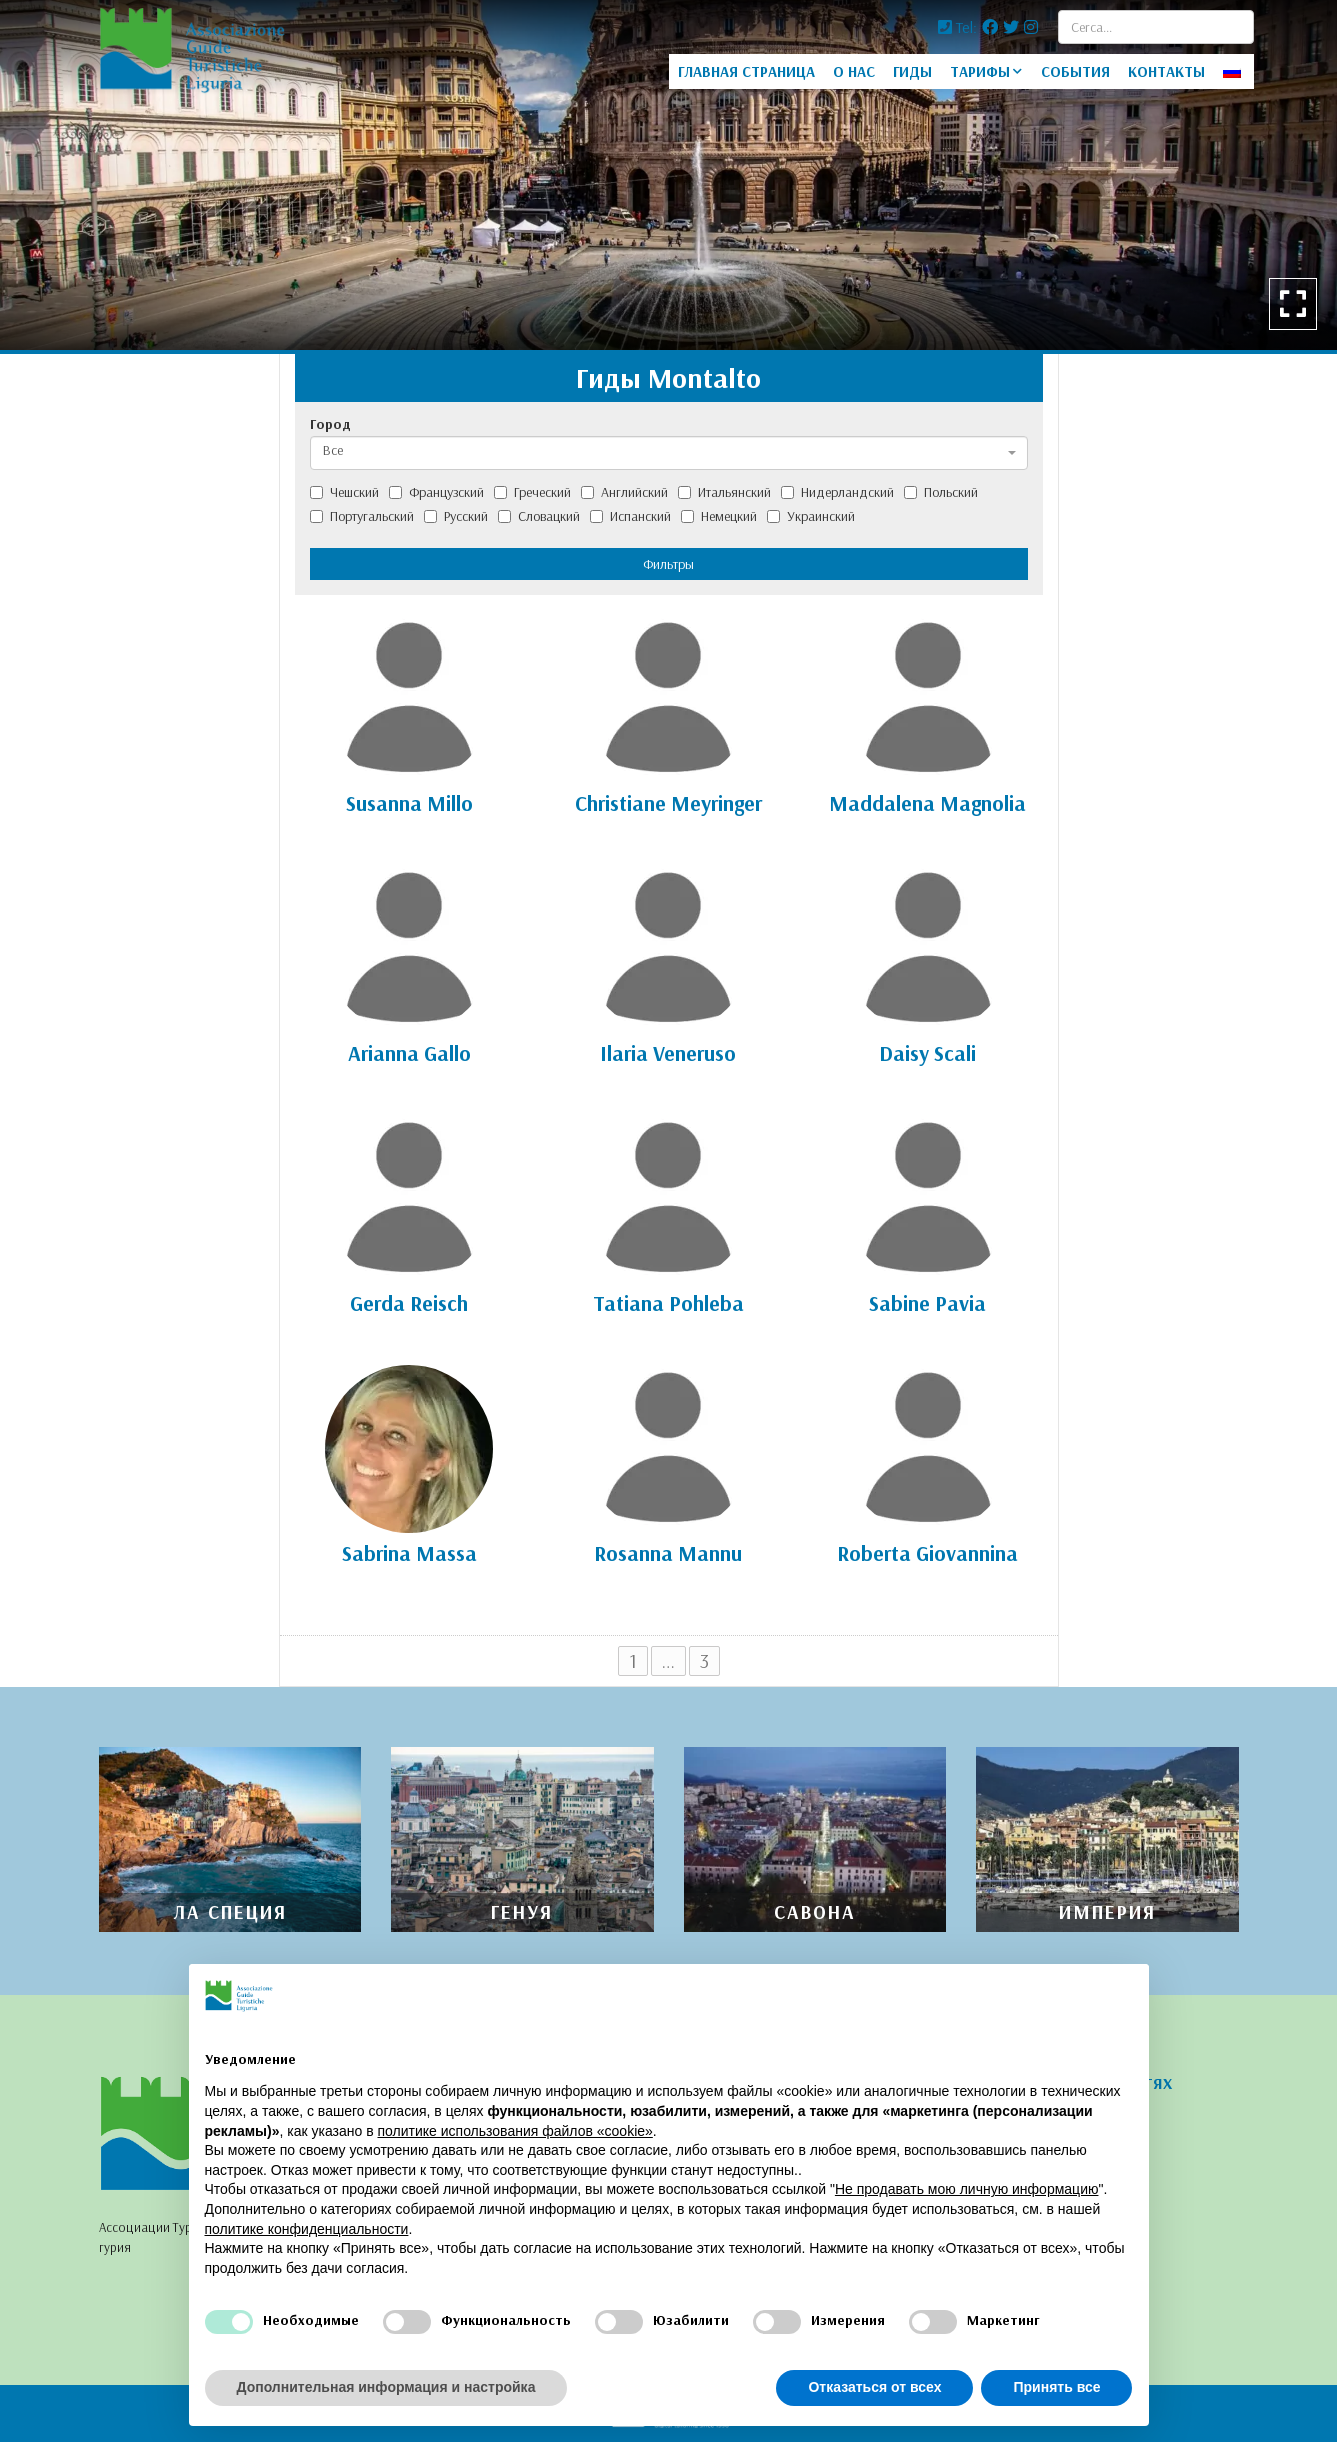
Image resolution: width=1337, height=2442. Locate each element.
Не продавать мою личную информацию (967, 2189)
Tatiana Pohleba (668, 1303)
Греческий (532, 492)
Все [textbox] (333, 450)
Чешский (344, 492)
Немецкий (719, 516)
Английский (624, 492)
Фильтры (668, 564)
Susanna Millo (409, 803)
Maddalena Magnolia (927, 803)
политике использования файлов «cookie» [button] (514, 2131)
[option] (668, 175)
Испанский (630, 516)
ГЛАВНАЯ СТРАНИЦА (746, 71)
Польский (941, 492)
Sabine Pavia (927, 1303)
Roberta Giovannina (927, 1553)
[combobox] (669, 453)
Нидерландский (837, 492)
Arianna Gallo (409, 1053)
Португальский (362, 516)
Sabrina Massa (409, 1553)
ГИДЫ (912, 71)
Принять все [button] (1056, 2387)
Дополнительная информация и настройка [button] (386, 2387)
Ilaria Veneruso (668, 1053)
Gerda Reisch (409, 1303)
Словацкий (539, 516)
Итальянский (724, 492)
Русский (456, 516)
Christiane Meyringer (668, 803)
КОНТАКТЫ (1166, 71)
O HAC (854, 71)
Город (330, 424)
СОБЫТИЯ (1075, 71)
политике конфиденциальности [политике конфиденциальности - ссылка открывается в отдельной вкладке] (307, 2229)
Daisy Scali (927, 1053)
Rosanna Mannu (668, 1553)
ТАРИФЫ (980, 71)
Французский (436, 492)
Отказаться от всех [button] (874, 2387)
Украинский (811, 516)
